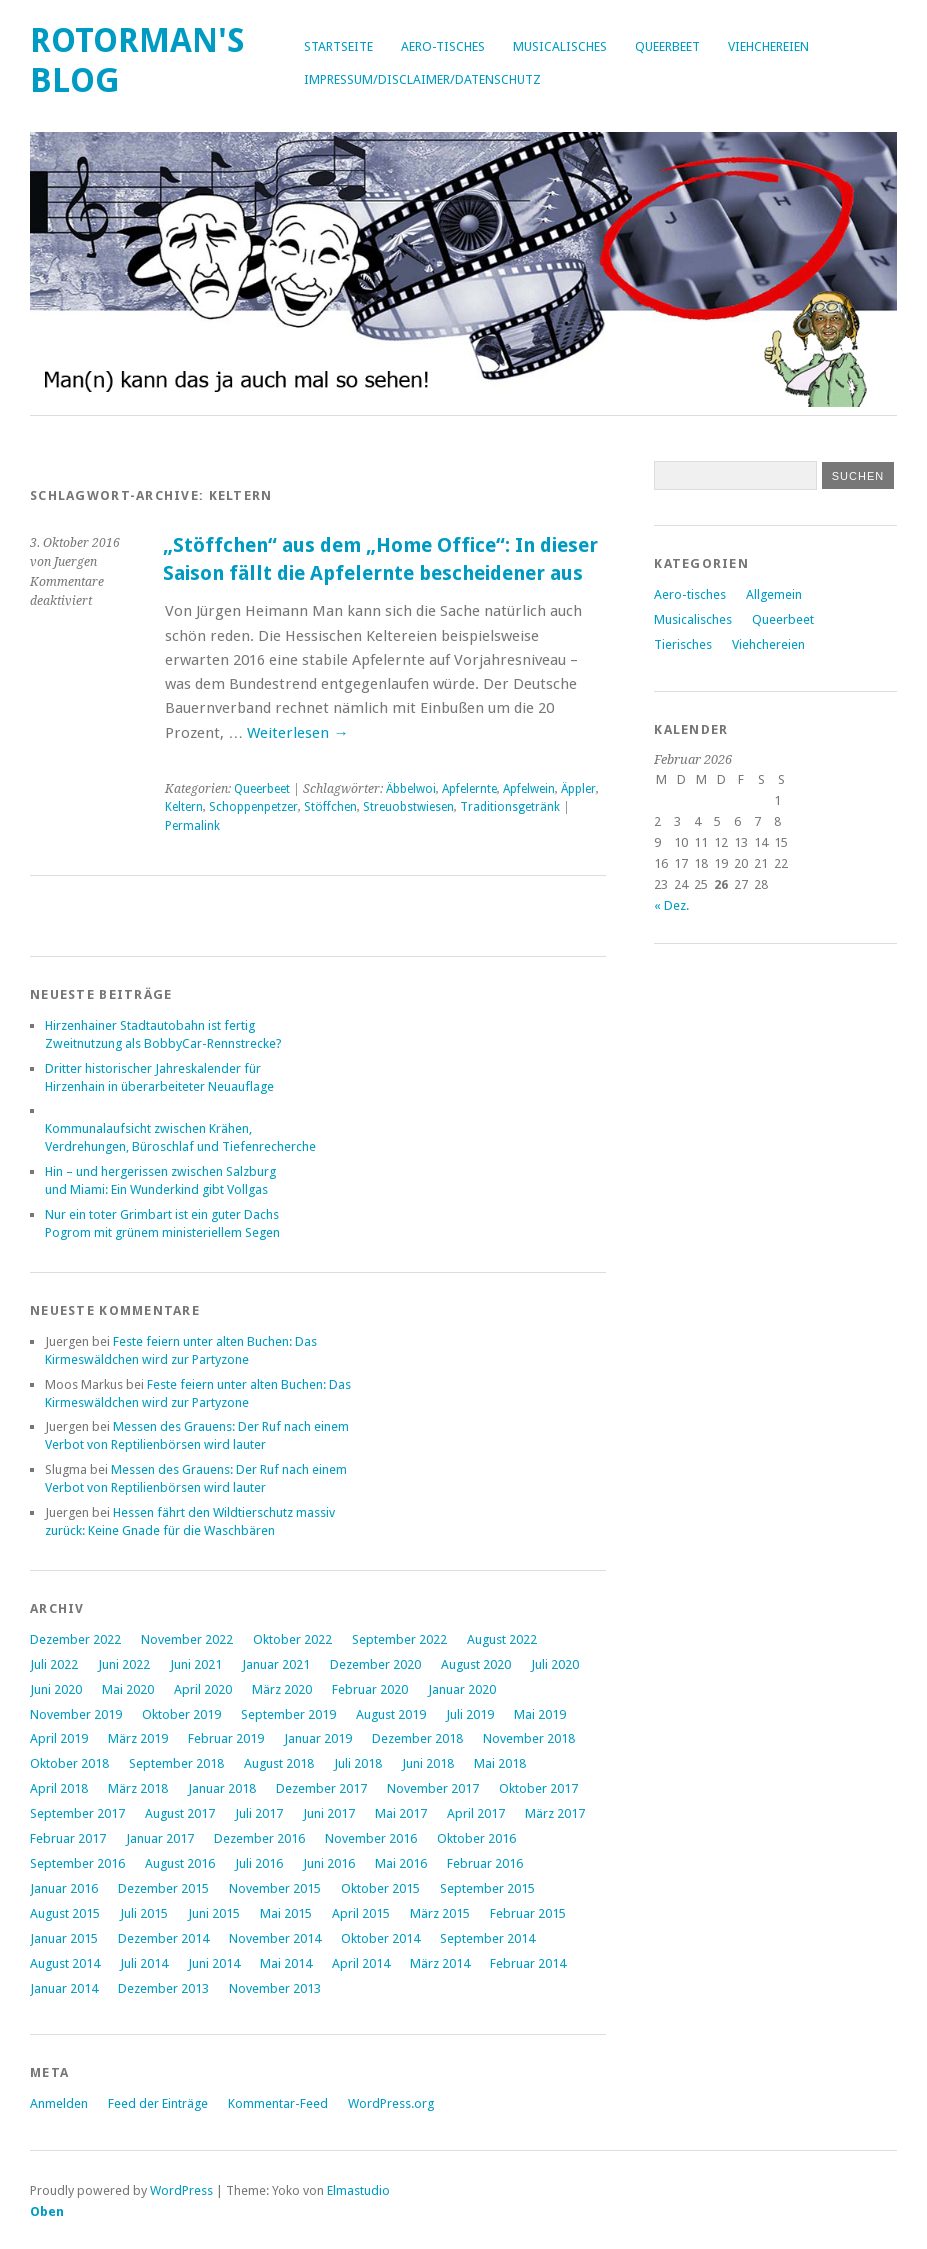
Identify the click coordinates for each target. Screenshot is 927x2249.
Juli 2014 (144, 1963)
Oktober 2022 (292, 1639)
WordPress (181, 2190)
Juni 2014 (214, 1963)
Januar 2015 (64, 1938)
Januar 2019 (318, 1738)
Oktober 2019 (181, 1714)
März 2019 (138, 1738)
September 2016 (77, 1863)
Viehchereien (768, 46)
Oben (47, 2211)
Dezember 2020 (375, 1664)
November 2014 (275, 1938)
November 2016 (371, 1838)
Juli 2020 (555, 1664)
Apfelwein (529, 789)
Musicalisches (560, 46)
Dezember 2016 (259, 1838)
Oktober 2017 (538, 1788)
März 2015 (440, 1913)
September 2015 (487, 1888)
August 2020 (476, 1664)
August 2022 (502, 1639)
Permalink (192, 826)
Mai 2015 (286, 1913)
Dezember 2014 (163, 1938)
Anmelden (59, 2103)
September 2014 (487, 1938)
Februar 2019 (226, 1738)
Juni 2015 (214, 1913)
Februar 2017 (68, 1838)
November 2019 (76, 1714)
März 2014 (440, 1963)
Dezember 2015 (163, 1888)
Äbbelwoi (411, 789)
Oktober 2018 (69, 1763)
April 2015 (361, 1913)
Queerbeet (667, 46)
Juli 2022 (54, 1664)
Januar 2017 (160, 1838)
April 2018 (59, 1788)
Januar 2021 (276, 1664)
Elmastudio (358, 2190)
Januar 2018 (222, 1788)
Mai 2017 (401, 1813)
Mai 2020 (128, 1689)
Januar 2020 (462, 1689)
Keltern (184, 807)
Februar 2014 (528, 1963)
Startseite (338, 46)
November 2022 (187, 1639)
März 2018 (138, 1788)
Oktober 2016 (476, 1838)
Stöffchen (330, 807)
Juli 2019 (470, 1714)
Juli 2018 (358, 1763)
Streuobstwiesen (408, 807)
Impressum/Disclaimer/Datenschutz (422, 79)
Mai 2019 (540, 1714)
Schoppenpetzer (253, 807)
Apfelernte (469, 789)
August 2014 (65, 1963)
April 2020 (203, 1689)
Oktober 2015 (380, 1888)
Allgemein (774, 594)
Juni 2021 (196, 1664)
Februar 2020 (370, 1689)
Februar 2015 (528, 1913)
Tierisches (683, 644)
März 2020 (282, 1689)
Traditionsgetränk (510, 807)
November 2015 (275, 1888)
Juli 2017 (259, 1813)
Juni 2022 (124, 1664)
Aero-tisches (443, 46)
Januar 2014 (64, 1988)
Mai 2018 (500, 1763)
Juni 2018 (428, 1763)
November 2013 (275, 1988)
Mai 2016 (401, 1863)
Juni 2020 (56, 1689)
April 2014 (361, 1963)
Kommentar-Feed (278, 2103)
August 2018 (279, 1763)
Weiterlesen (297, 733)
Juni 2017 (329, 1813)
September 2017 (77, 1813)
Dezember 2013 (163, 1988)
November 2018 (529, 1738)
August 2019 (391, 1714)
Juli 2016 (259, 1863)
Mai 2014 (286, 1963)
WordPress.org (391, 2103)
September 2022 (399, 1639)
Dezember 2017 (321, 1788)
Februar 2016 (485, 1863)
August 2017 (180, 1813)
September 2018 (176, 1763)
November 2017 (433, 1788)
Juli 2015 (144, 1913)
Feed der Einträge (158, 2103)
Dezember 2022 (75, 1639)
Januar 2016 (64, 1888)
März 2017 (555, 1813)
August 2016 (180, 1863)
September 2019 (288, 1714)
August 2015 (65, 1913)
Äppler (578, 789)
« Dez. (671, 905)
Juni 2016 (329, 1863)
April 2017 (476, 1813)
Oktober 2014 (380, 1938)
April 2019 (59, 1738)
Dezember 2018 (417, 1738)
